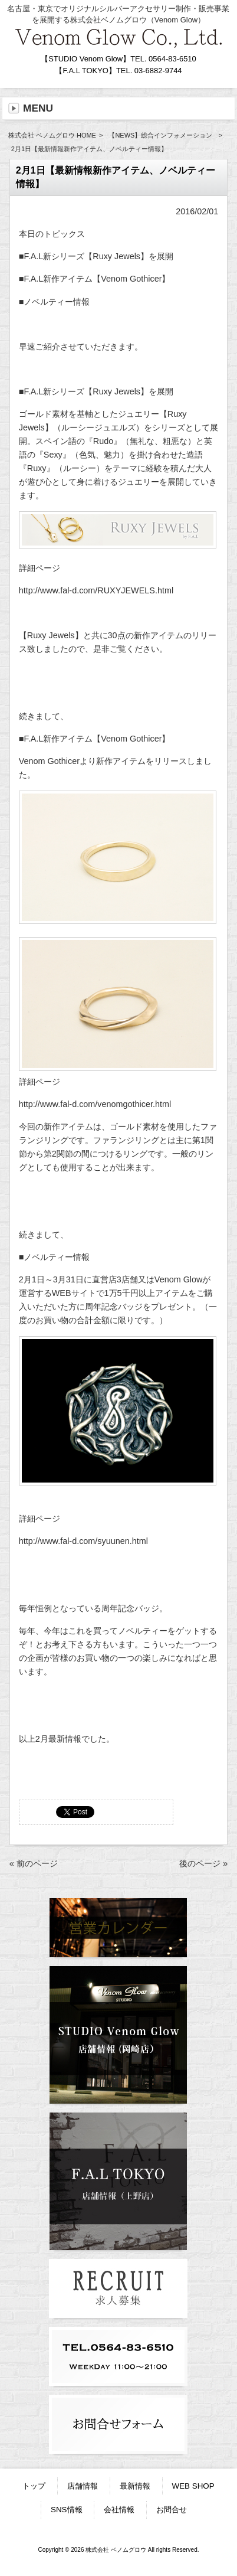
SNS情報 (67, 2509)
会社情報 (119, 2509)
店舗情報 (82, 2486)
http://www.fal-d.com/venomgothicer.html (95, 1104)
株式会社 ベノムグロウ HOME (52, 135)
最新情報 (135, 2486)
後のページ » (203, 1863)
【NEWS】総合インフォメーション (160, 135)
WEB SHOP (193, 2486)
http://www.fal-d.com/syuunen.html (83, 1541)
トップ (33, 2486)
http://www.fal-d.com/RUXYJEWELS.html (96, 590)
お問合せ (171, 2509)
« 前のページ (33, 1863)
